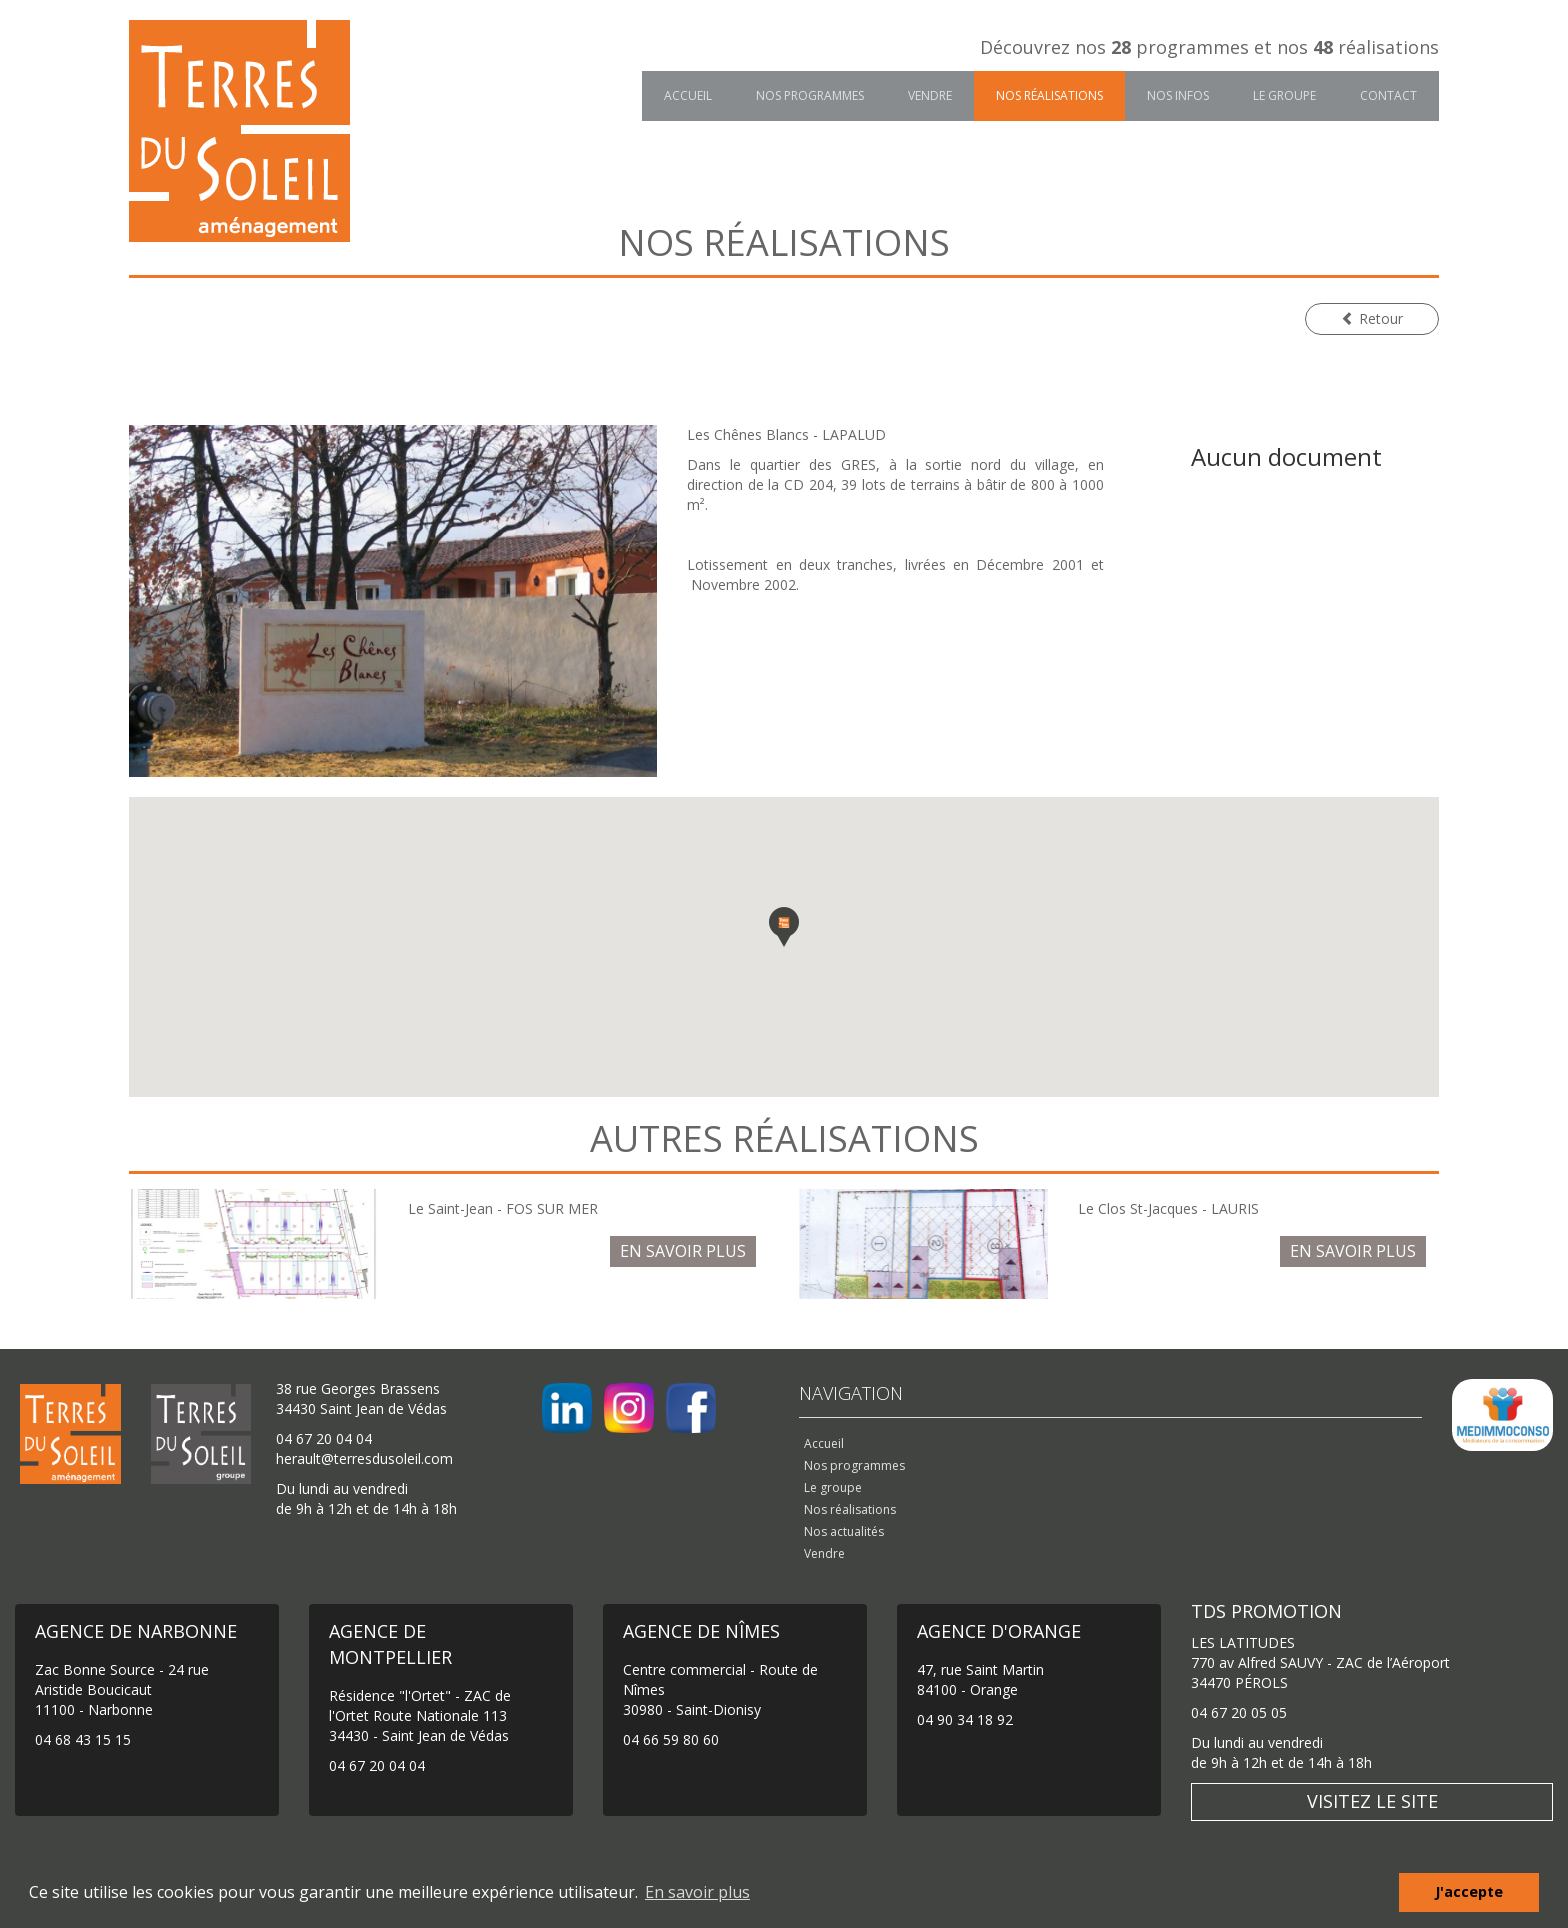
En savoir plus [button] (697, 1892)
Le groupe (1284, 95)
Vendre (930, 95)
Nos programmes (810, 95)
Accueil (688, 95)
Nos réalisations (1049, 95)
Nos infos (1178, 95)
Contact (1388, 95)
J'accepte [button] (1469, 1891)
